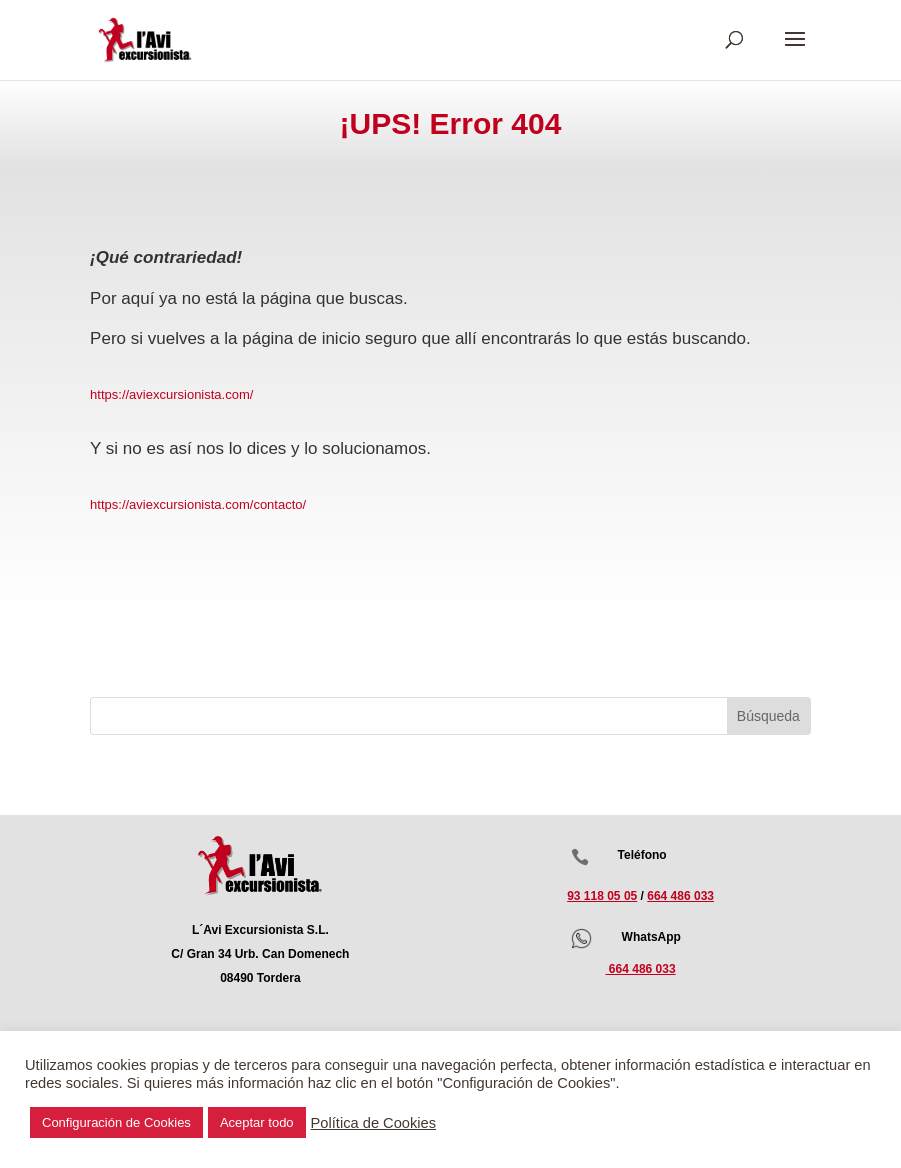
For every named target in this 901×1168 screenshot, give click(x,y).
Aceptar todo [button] (257, 1122)
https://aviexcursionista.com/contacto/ (198, 504)
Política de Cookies (373, 1123)
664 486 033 (680, 896)
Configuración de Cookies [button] (116, 1122)
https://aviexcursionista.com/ (171, 394)
